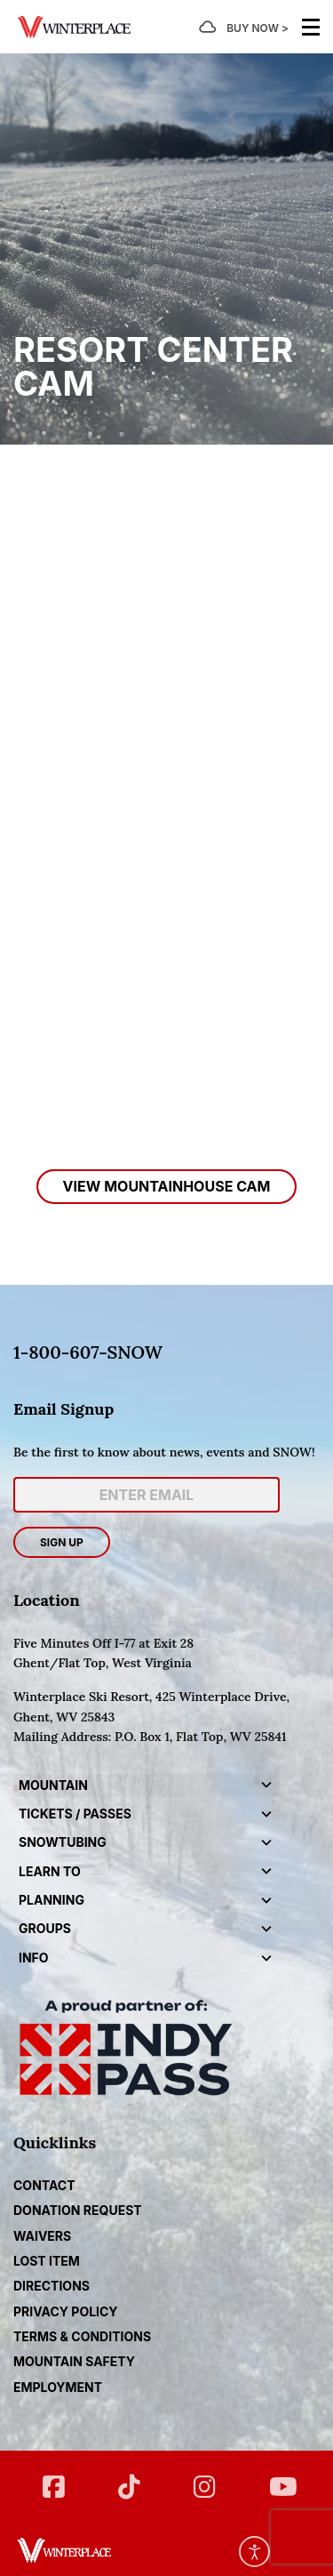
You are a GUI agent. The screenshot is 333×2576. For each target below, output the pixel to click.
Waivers (42, 2235)
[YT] (280, 2480)
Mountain (53, 1785)
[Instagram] (205, 2480)
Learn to (50, 1871)
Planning (51, 1899)
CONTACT (44, 2185)
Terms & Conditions (82, 2336)
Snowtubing (63, 1842)
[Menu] (311, 26)
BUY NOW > (257, 28)
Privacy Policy (65, 2311)
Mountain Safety (74, 2361)
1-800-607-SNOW (88, 1352)
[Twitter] (129, 2480)
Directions (51, 2285)
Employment (57, 2387)
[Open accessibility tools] (254, 2551)
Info (34, 1957)
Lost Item (46, 2260)
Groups (45, 1928)
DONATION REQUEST (77, 2210)
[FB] (54, 2480)
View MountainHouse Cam (167, 1186)
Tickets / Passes (75, 1813)
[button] (266, 1785)
